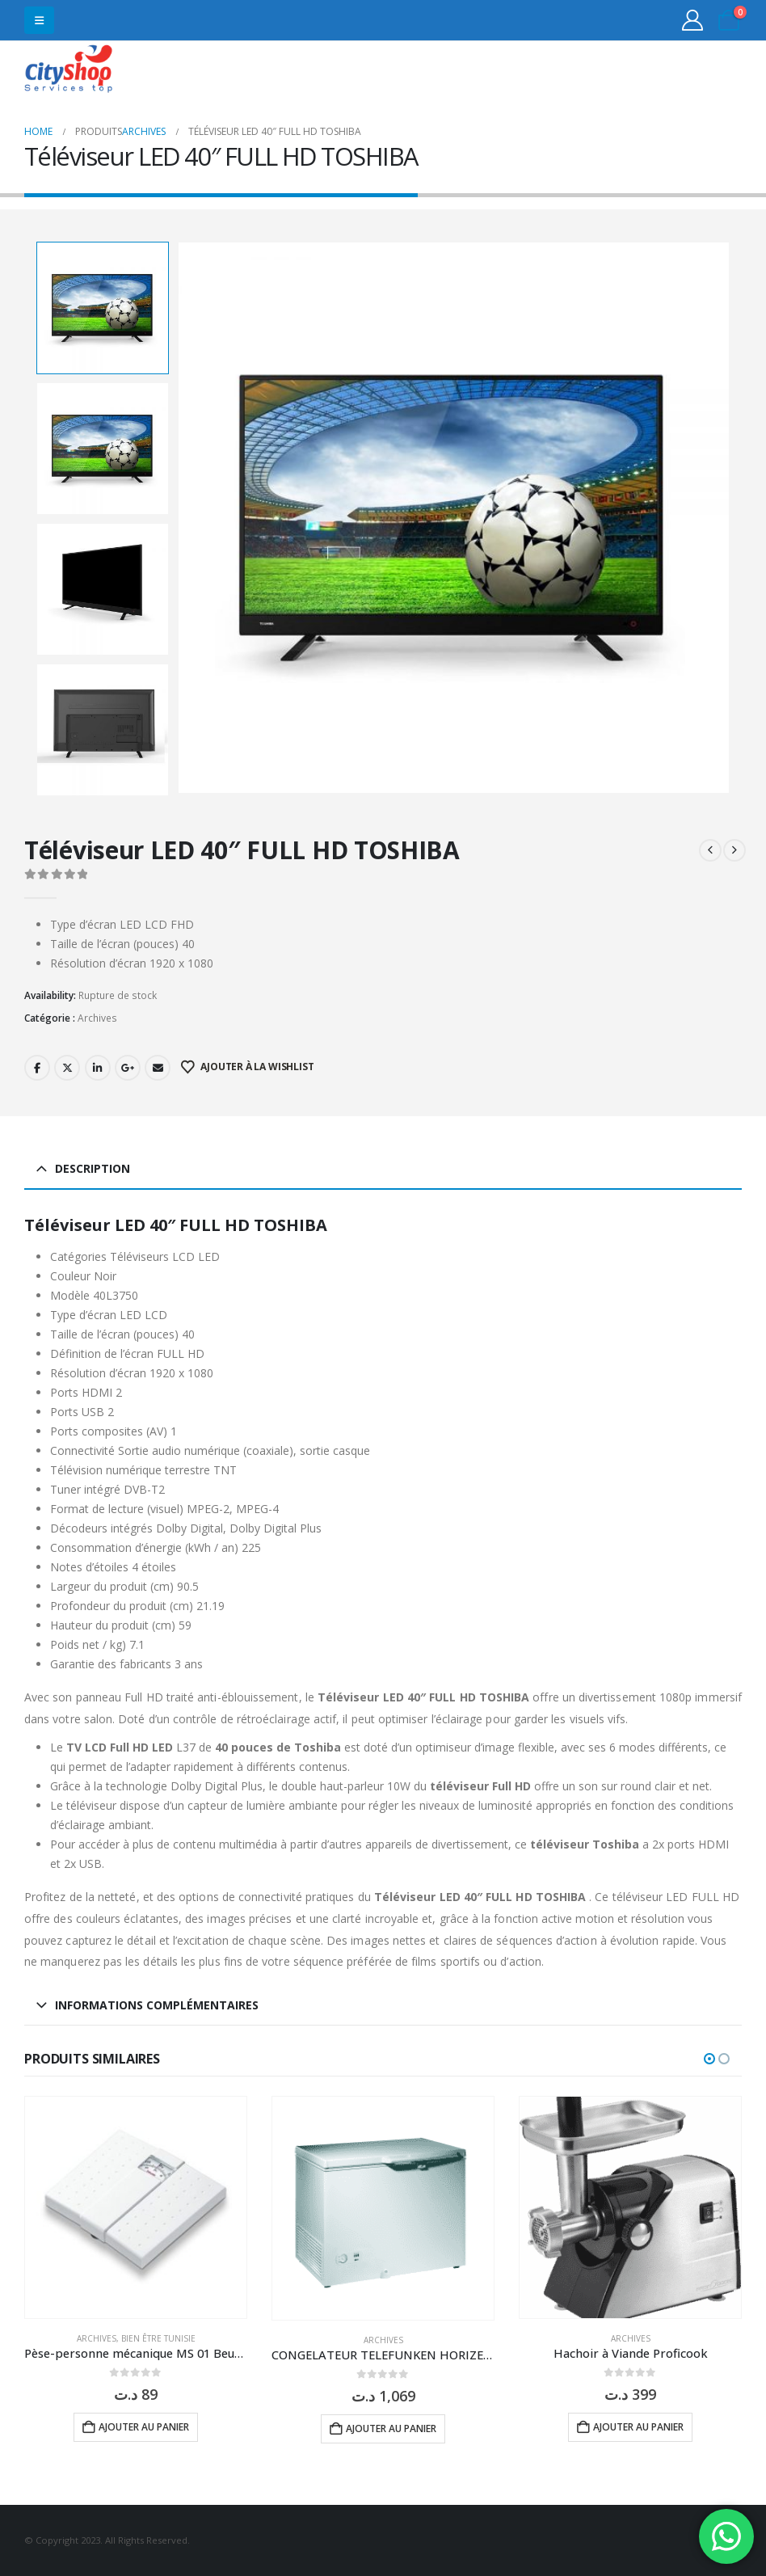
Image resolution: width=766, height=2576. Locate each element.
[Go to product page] (135, 2207)
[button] (39, 20)
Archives (97, 1018)
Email (157, 1068)
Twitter (67, 1068)
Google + (128, 1068)
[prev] (710, 850)
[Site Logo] (68, 70)
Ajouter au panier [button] (144, 2427)
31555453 (679, 70)
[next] (734, 850)
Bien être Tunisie (158, 2338)
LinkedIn (98, 1068)
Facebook (37, 1068)
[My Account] (692, 20)
